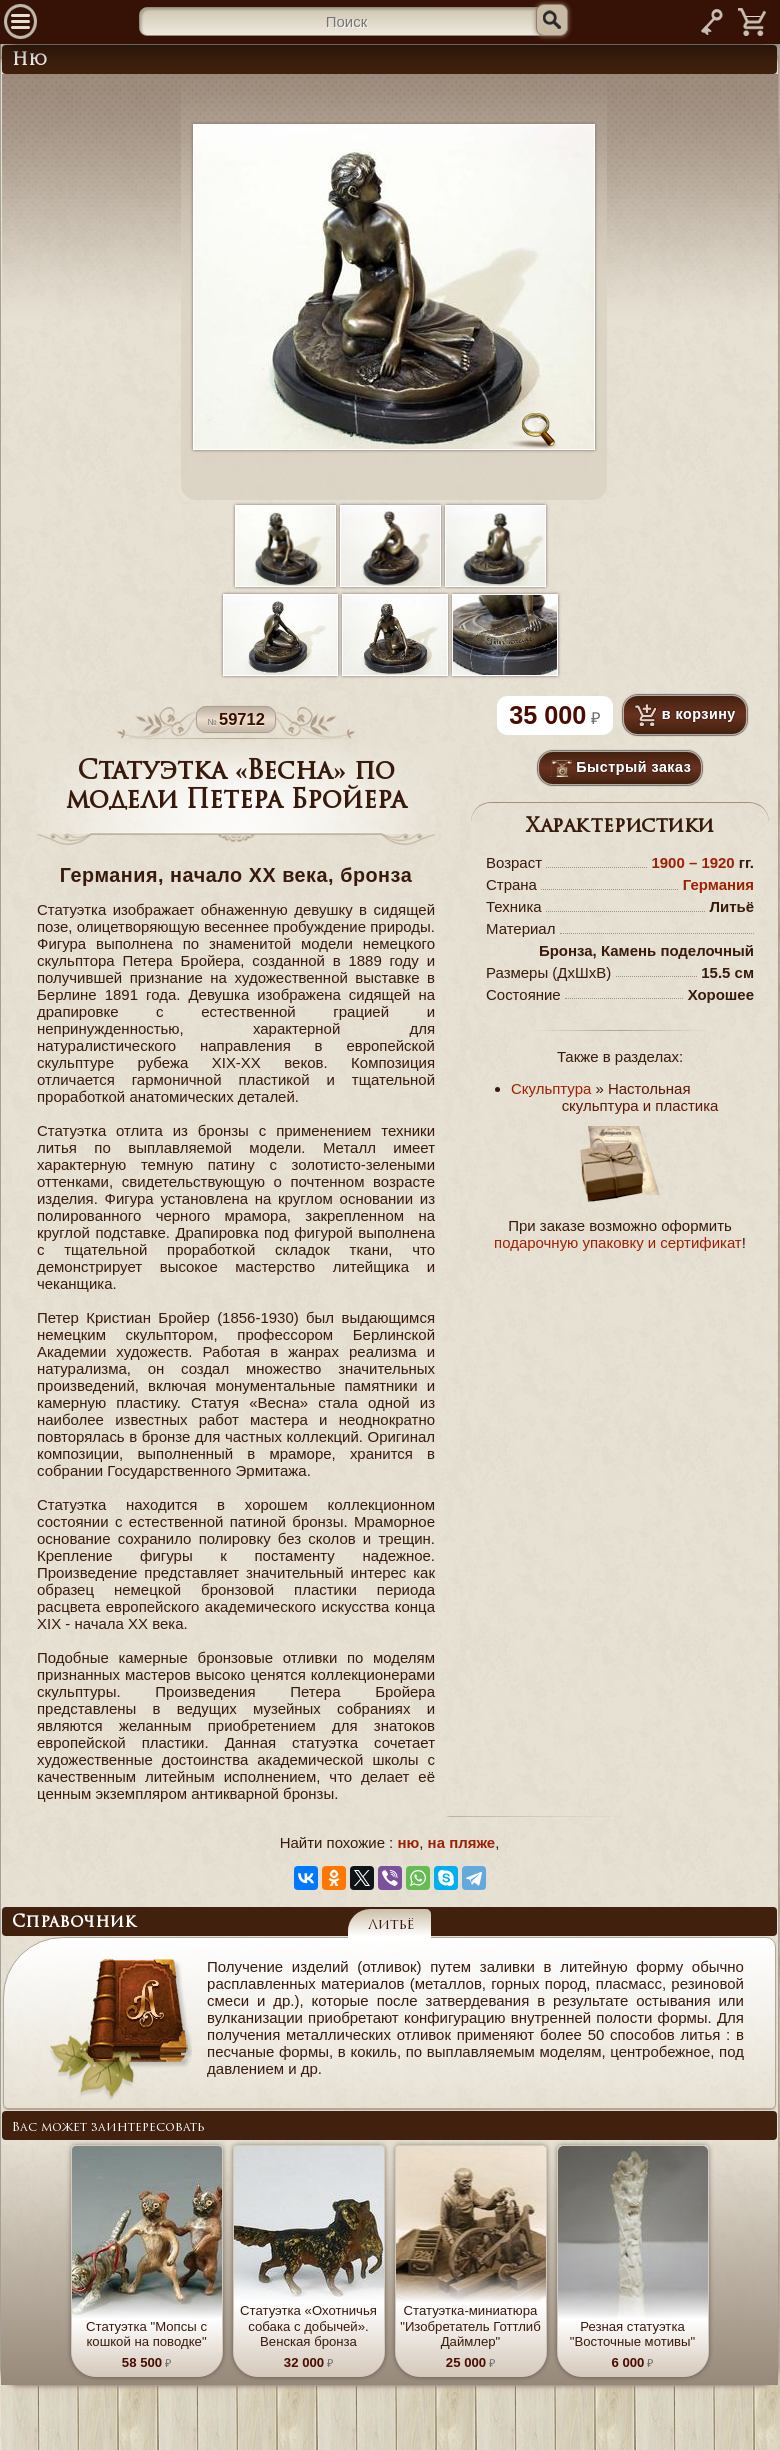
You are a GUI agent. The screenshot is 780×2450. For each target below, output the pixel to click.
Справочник (74, 1923)
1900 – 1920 (694, 862)
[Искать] (552, 20)
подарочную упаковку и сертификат (618, 1242)
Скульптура (551, 1088)
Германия (718, 884)
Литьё (391, 1925)
